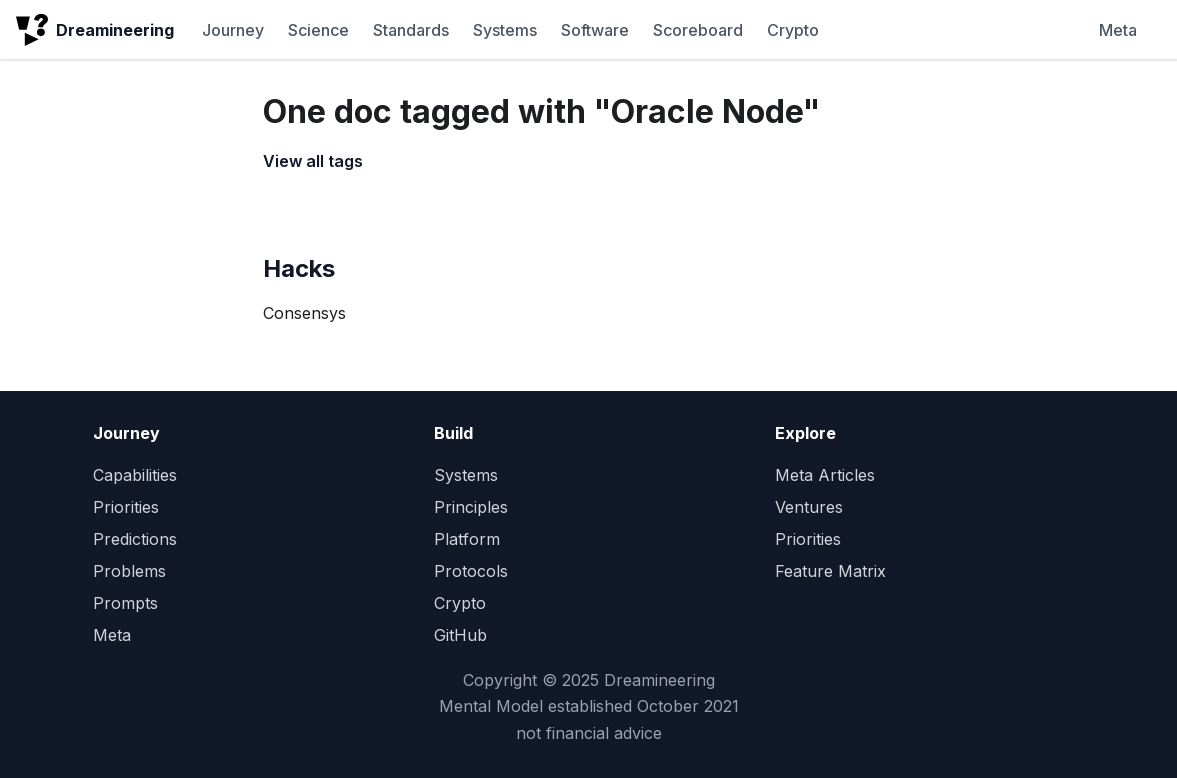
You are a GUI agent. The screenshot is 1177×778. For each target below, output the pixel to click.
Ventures (809, 507)
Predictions (135, 539)
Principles (471, 507)
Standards (411, 30)
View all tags (313, 161)
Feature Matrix (830, 571)
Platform (467, 539)
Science (318, 30)
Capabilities (135, 475)
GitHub (460, 635)
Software (595, 30)
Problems (129, 571)
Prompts (125, 603)
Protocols (471, 571)
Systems (505, 30)
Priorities (126, 507)
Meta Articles (825, 475)
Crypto (793, 30)
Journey (233, 30)
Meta (1118, 30)
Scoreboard (698, 30)
